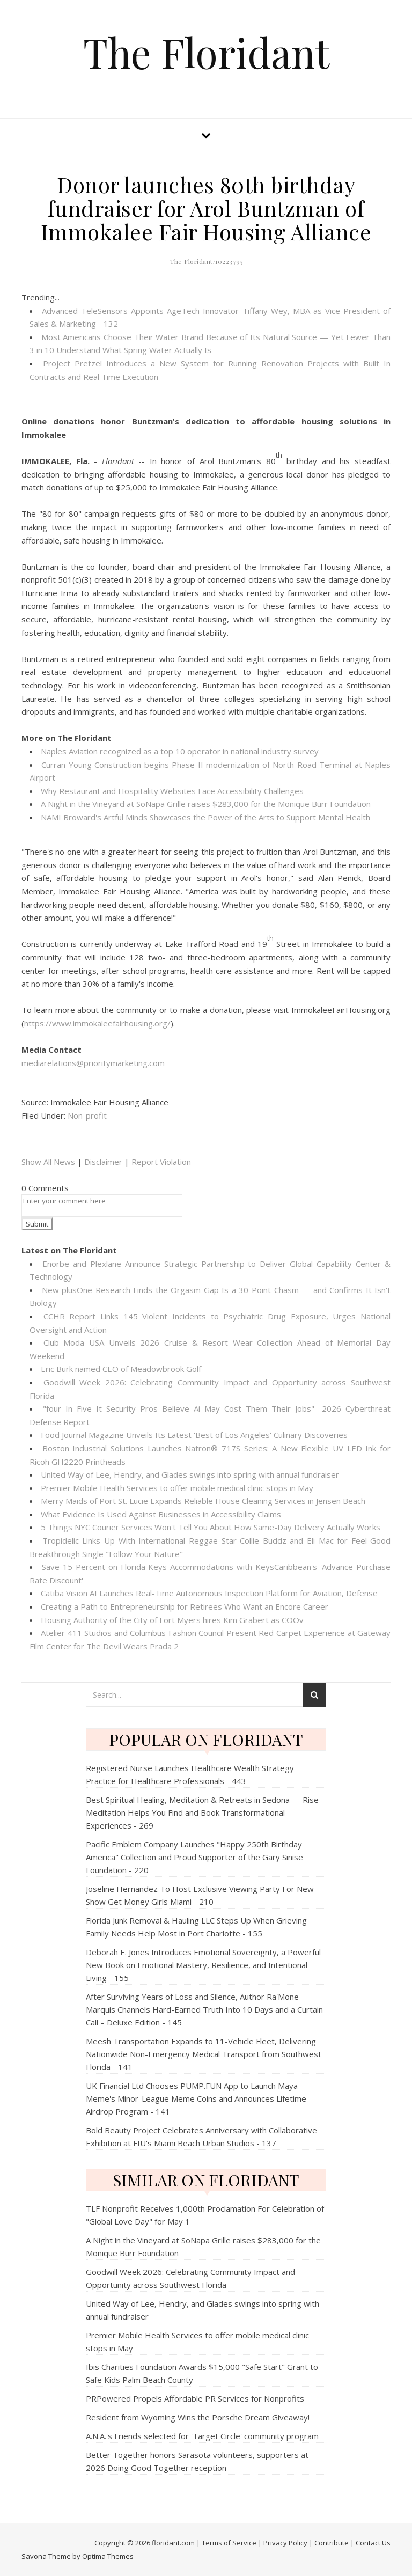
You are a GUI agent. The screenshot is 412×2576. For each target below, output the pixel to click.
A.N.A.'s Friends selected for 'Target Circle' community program (202, 2436)
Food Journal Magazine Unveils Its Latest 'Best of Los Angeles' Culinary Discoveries (194, 1434)
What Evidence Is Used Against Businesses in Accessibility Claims (161, 1514)
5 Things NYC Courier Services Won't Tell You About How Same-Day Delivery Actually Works (210, 1527)
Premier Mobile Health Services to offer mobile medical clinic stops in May (177, 1488)
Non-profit (87, 1115)
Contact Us (373, 2543)
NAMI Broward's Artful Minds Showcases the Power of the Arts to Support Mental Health (205, 817)
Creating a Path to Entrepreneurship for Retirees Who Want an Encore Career (184, 1606)
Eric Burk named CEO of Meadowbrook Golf (121, 1368)
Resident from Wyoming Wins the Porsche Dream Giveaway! (198, 2417)
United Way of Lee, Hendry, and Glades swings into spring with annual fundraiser (190, 1474)
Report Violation (161, 1161)
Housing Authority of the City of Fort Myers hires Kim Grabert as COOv (172, 1619)
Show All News (48, 1161)
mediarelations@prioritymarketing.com (93, 1063)
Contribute (331, 2543)
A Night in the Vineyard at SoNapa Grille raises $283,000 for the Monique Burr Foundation (206, 803)
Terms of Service (229, 2543)
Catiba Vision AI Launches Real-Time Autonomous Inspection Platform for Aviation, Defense (209, 1593)
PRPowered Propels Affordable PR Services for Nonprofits (195, 2398)
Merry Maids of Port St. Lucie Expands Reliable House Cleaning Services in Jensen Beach (203, 1500)
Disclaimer (103, 1161)
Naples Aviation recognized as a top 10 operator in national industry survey (180, 751)
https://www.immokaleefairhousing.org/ (97, 1023)
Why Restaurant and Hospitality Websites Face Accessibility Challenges (172, 791)
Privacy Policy (285, 2543)
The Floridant (206, 52)
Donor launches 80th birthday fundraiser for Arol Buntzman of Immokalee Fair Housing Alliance (206, 208)
